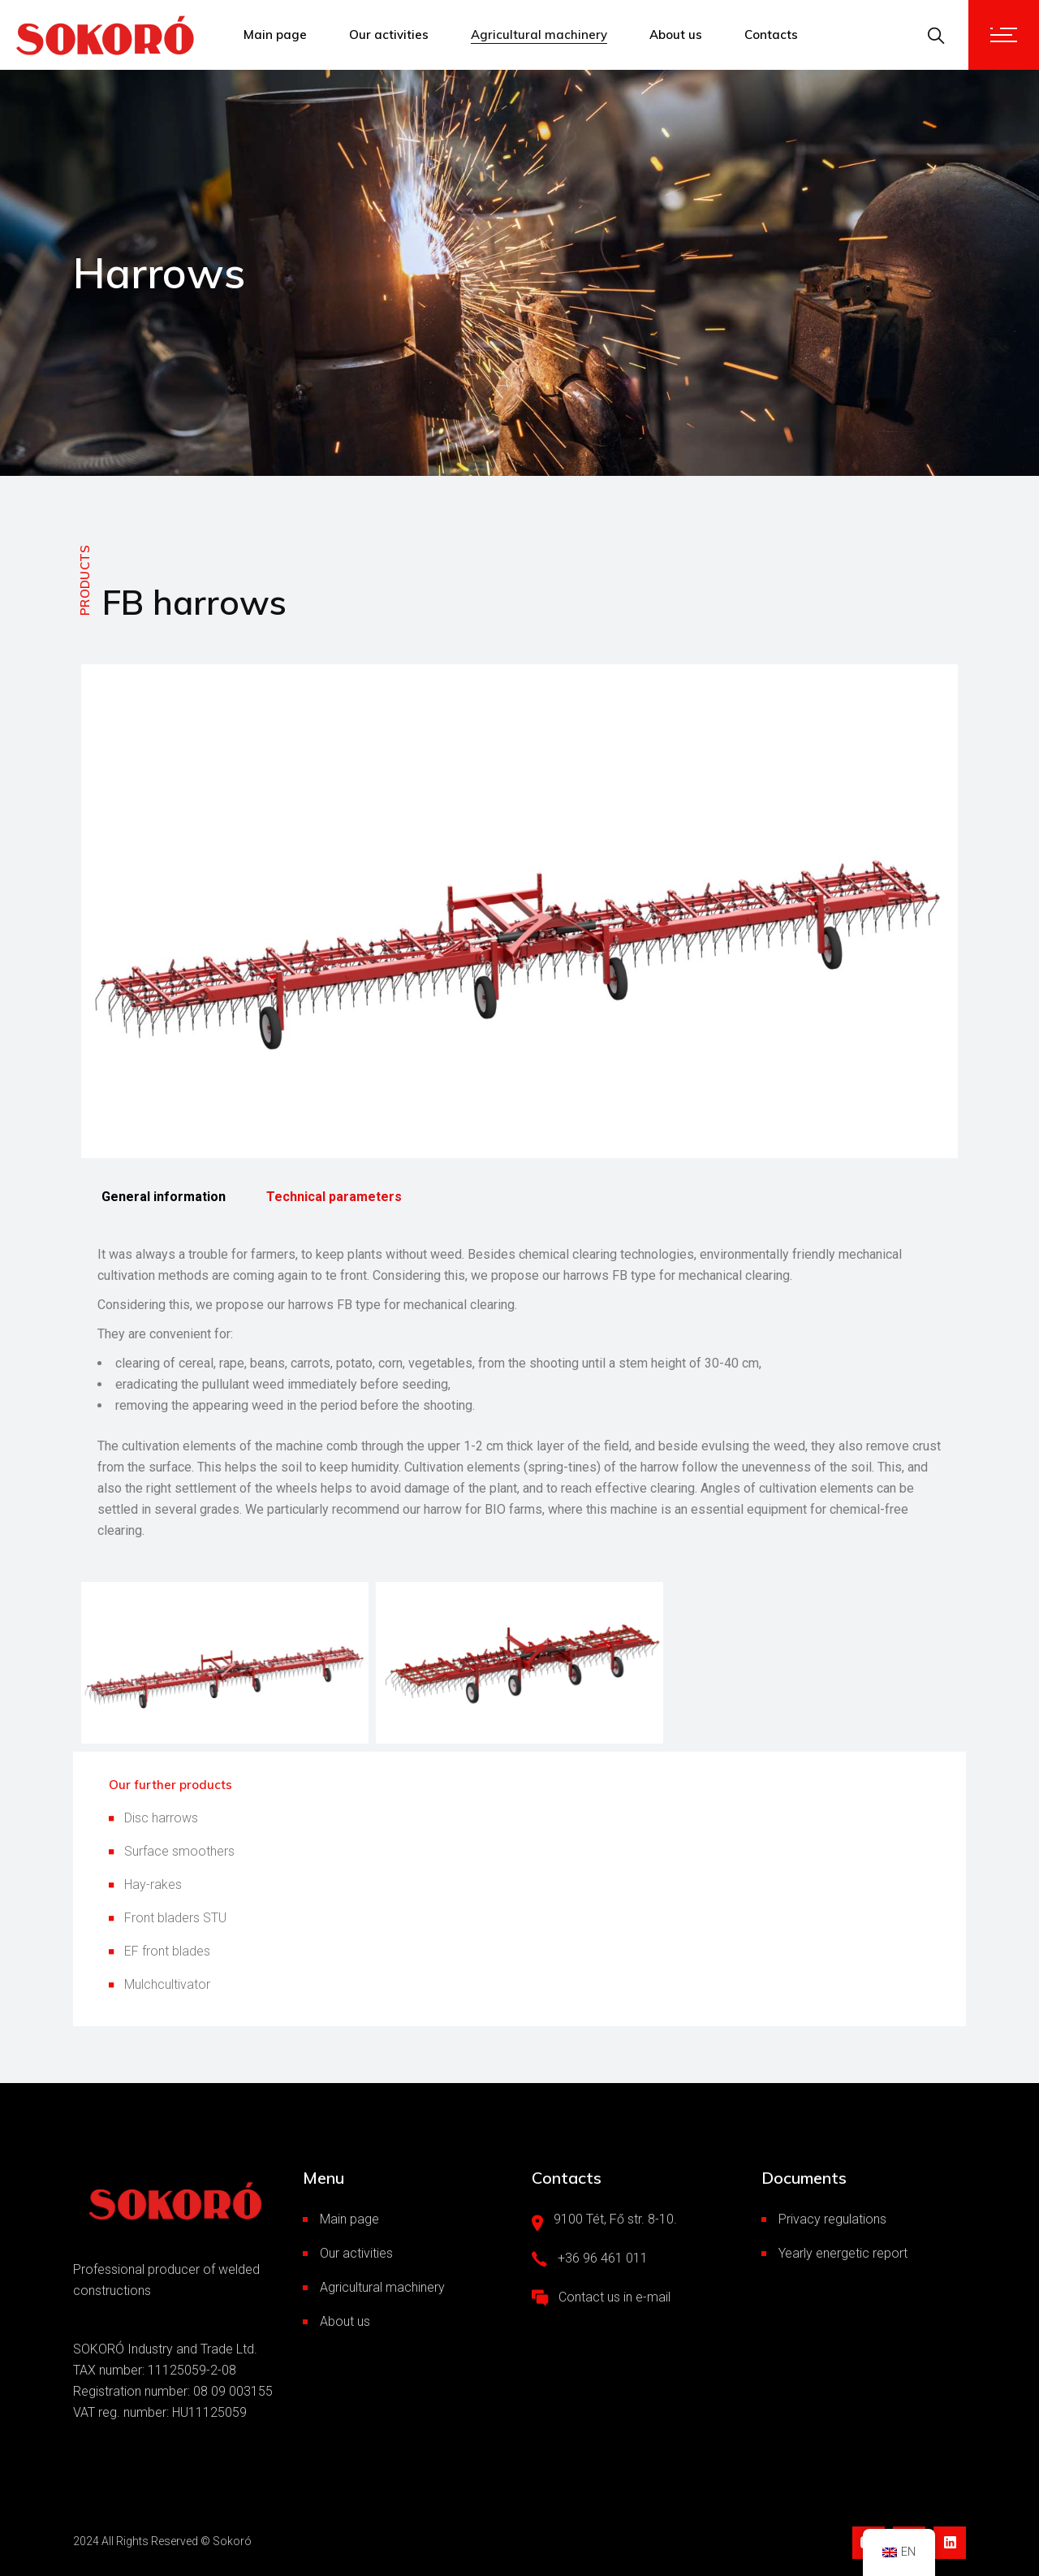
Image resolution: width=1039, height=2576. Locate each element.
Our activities (356, 2253)
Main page (349, 2219)
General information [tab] (163, 1196)
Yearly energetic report (843, 2253)
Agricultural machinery (382, 2287)
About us (345, 2321)
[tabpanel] (519, 1393)
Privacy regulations (832, 2219)
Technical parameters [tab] (334, 1196)
